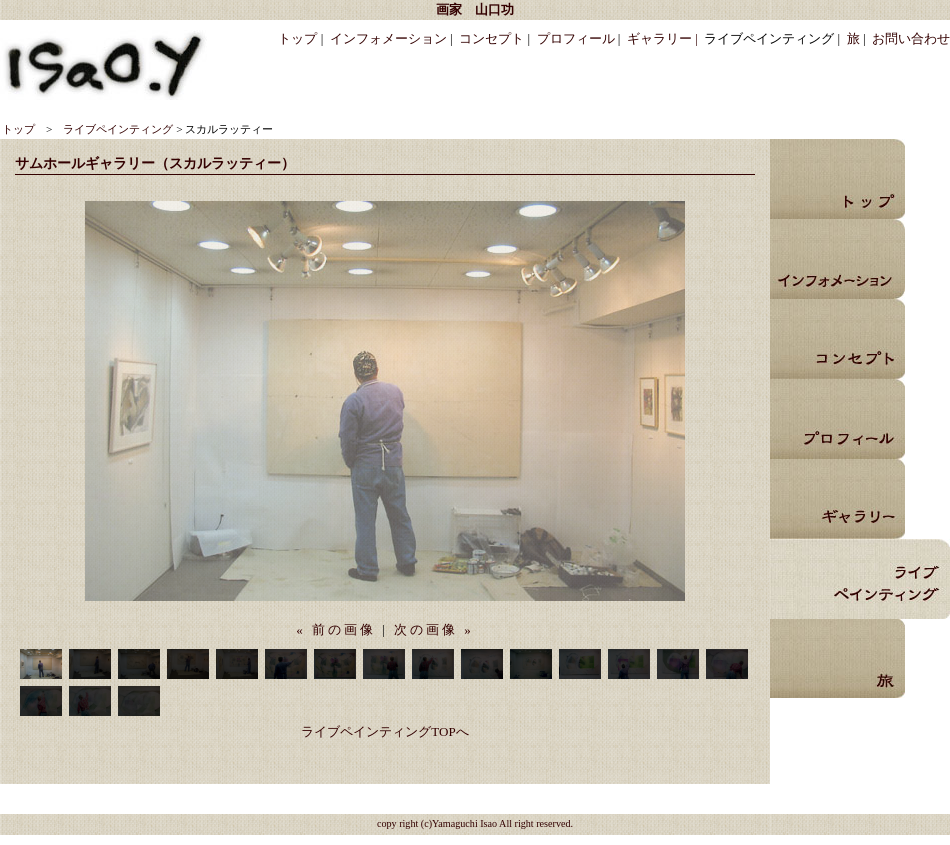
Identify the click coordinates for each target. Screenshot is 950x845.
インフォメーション (388, 38)
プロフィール (576, 38)
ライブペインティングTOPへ (384, 731)
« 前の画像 (336, 629)
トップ (297, 38)
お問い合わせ (911, 38)
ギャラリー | (662, 38)
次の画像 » (434, 629)
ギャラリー (837, 499)
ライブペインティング (118, 129)
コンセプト (491, 38)
